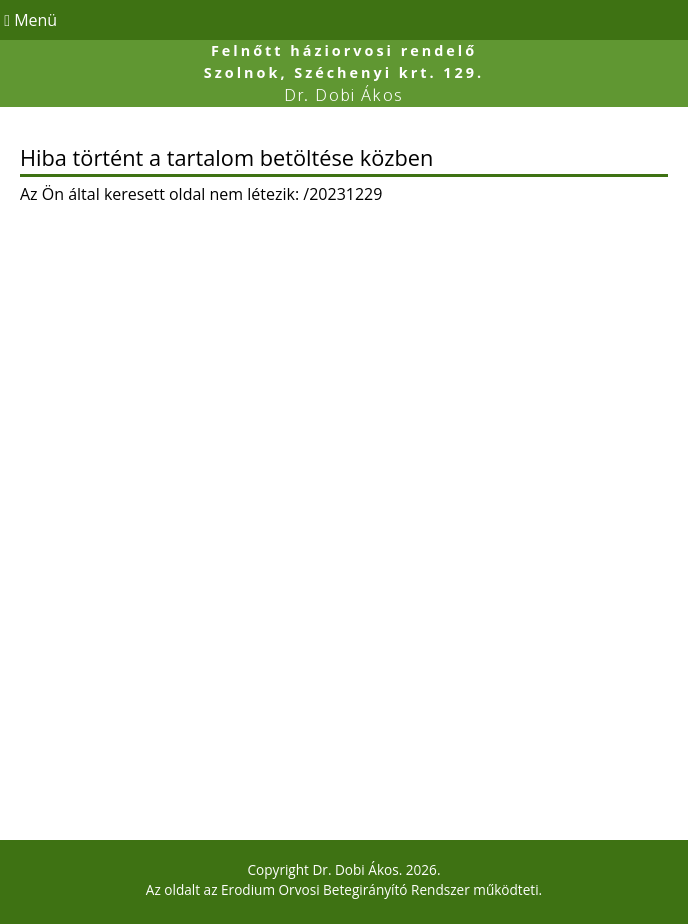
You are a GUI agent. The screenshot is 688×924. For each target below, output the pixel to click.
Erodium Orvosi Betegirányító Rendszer (345, 889)
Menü (28, 20)
